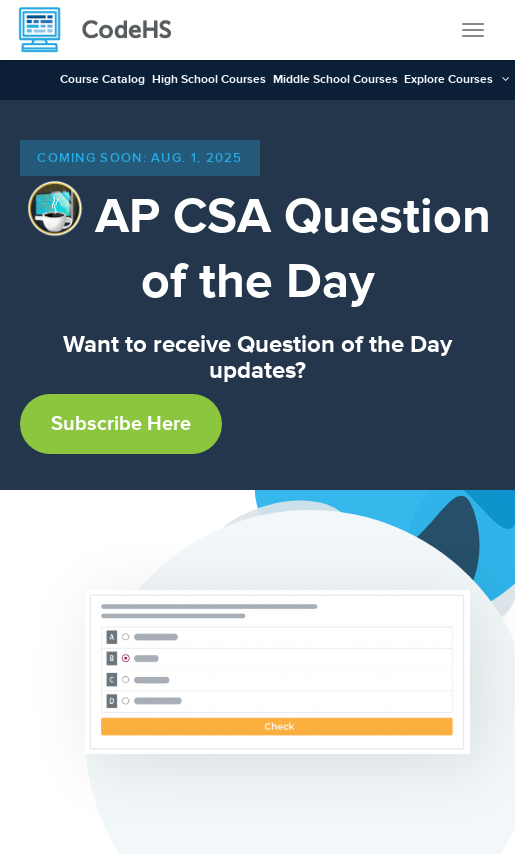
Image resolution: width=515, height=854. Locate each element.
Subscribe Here (121, 424)
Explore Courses (448, 79)
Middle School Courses (335, 79)
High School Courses (209, 79)
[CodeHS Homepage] (103, 30)
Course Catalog (102, 79)
